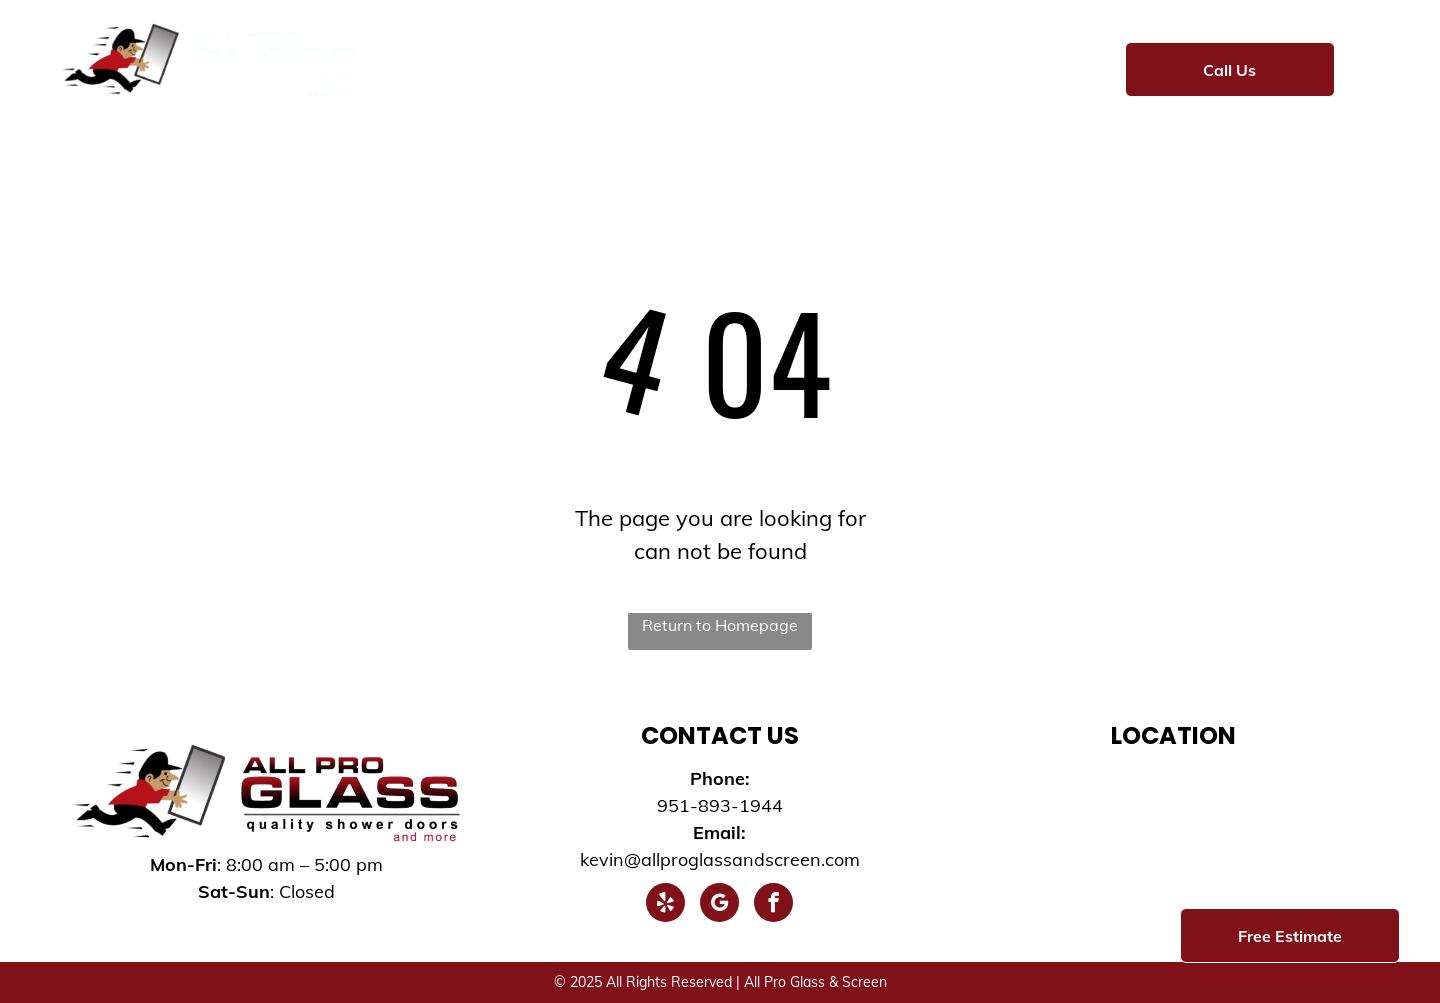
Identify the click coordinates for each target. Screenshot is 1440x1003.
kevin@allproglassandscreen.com (720, 859)
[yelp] (665, 905)
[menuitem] (446, 67)
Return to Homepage (720, 625)
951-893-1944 (720, 805)
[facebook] (773, 905)
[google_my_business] (719, 905)
